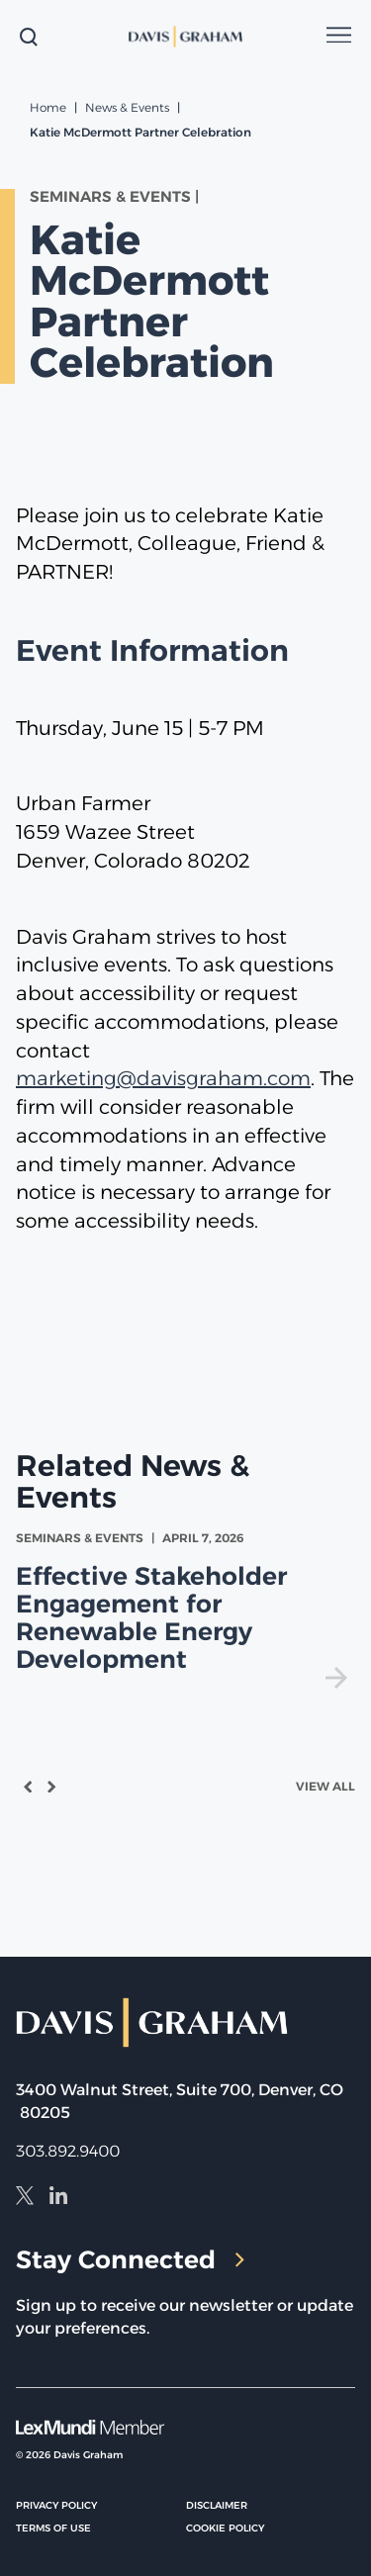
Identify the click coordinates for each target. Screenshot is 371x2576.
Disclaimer (216, 2505)
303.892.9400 (68, 2151)
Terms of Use (53, 2528)
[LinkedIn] (58, 2198)
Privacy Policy (56, 2505)
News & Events (127, 107)
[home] (186, 36)
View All (325, 1786)
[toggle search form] (29, 36)
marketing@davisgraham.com (163, 1078)
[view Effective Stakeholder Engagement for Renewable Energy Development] (185, 1609)
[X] (25, 2198)
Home (48, 107)
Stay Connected (130, 2259)
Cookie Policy (225, 2528)
